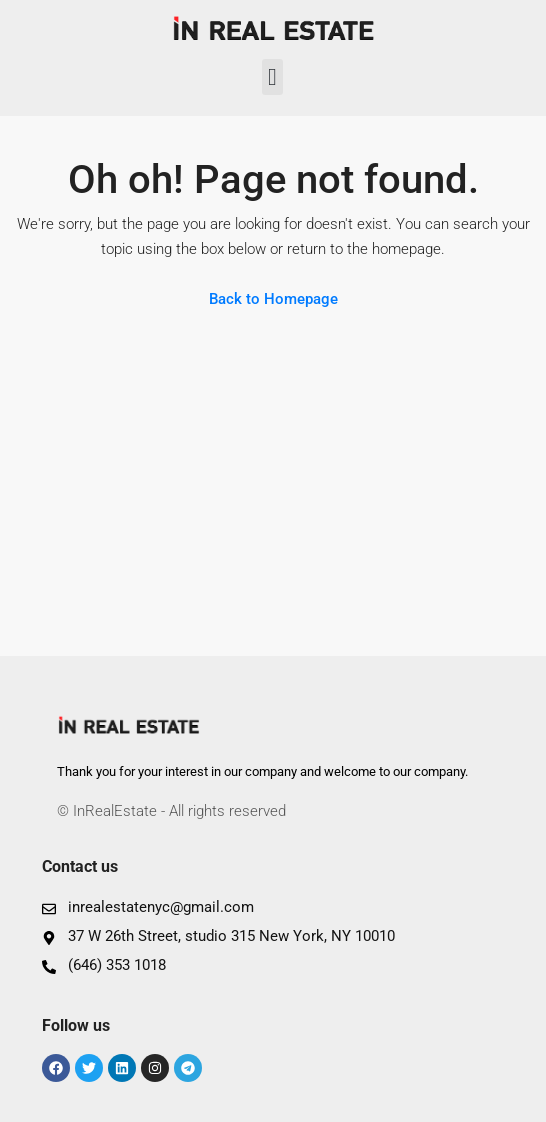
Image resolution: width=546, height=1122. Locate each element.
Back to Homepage (273, 299)
